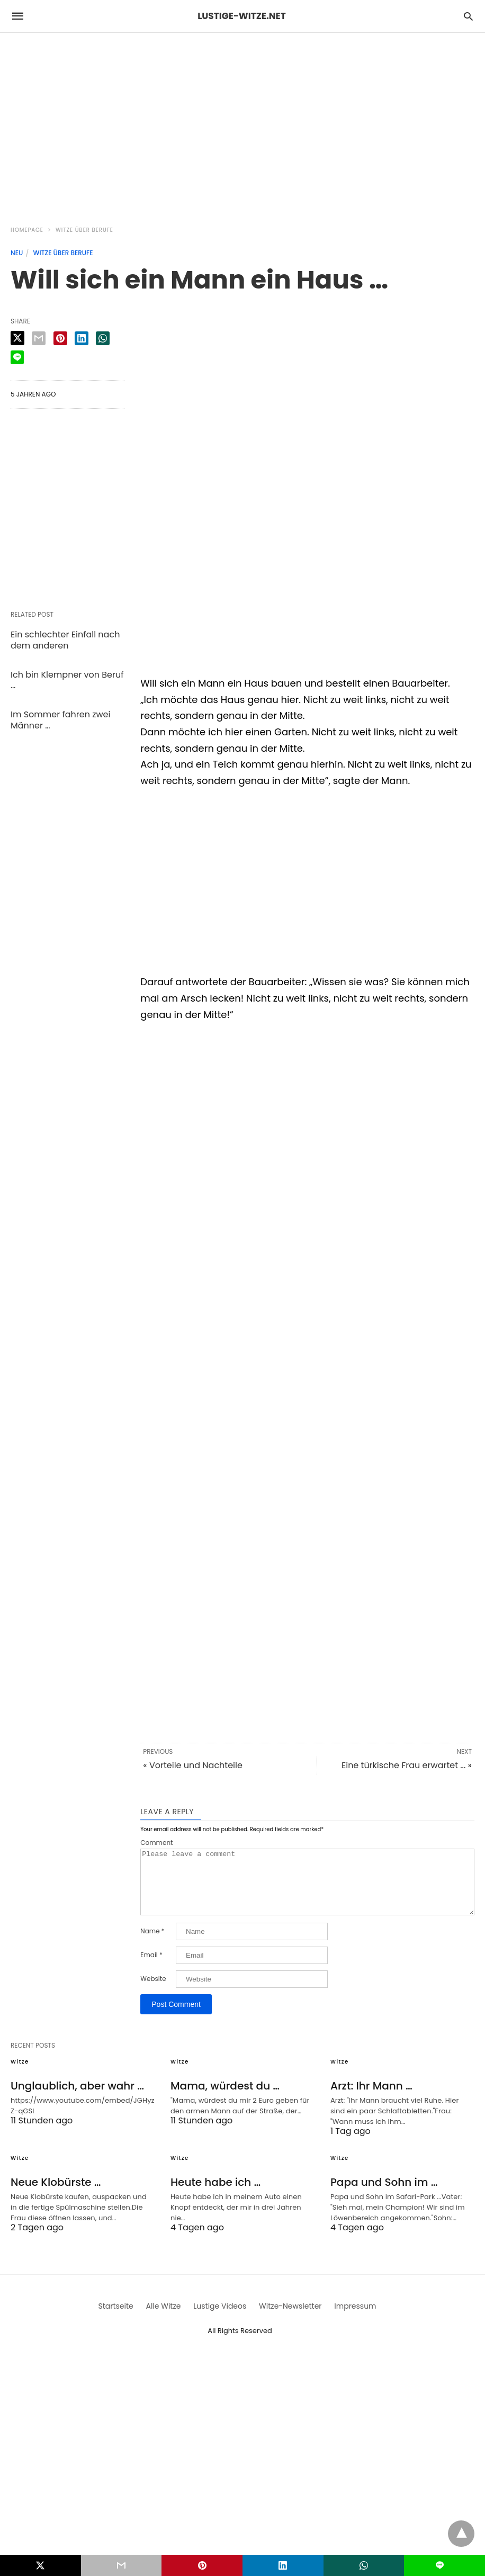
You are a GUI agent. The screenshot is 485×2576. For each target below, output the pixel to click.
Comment (156, 1843)
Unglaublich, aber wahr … (77, 2098)
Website (153, 1991)
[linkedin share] (81, 338)
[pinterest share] (60, 338)
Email (151, 1968)
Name (152, 1944)
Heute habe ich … (215, 2194)
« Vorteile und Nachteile (192, 1765)
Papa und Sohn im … (384, 2194)
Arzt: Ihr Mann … (371, 2098)
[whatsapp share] (103, 338)
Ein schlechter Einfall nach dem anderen (65, 640)
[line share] (17, 357)
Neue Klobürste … (56, 2194)
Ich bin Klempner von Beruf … (67, 680)
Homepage (27, 230)
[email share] (39, 338)
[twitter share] (17, 338)
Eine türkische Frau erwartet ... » (407, 1765)
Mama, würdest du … (225, 2098)
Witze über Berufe (84, 230)
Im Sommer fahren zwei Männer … (60, 720)
